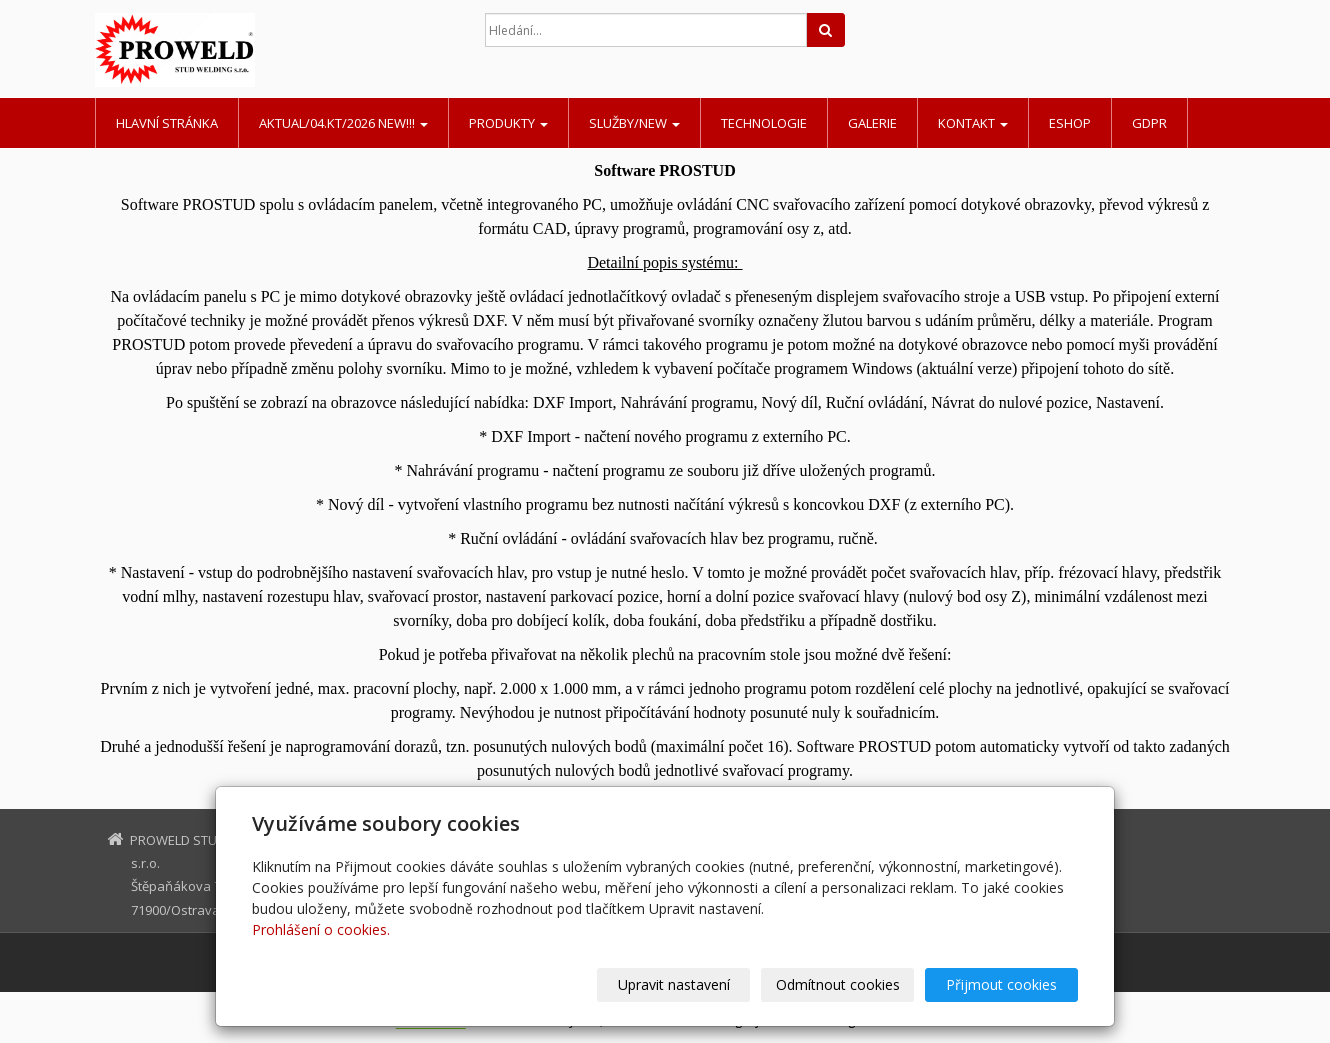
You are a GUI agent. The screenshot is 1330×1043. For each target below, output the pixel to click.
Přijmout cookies (1001, 984)
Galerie (872, 123)
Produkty (508, 123)
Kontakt (973, 123)
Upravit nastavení (674, 984)
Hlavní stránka (167, 123)
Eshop (1070, 123)
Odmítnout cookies (838, 984)
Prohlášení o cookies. (321, 929)
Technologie (764, 123)
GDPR (1149, 123)
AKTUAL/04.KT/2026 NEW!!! (343, 123)
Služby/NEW (634, 123)
